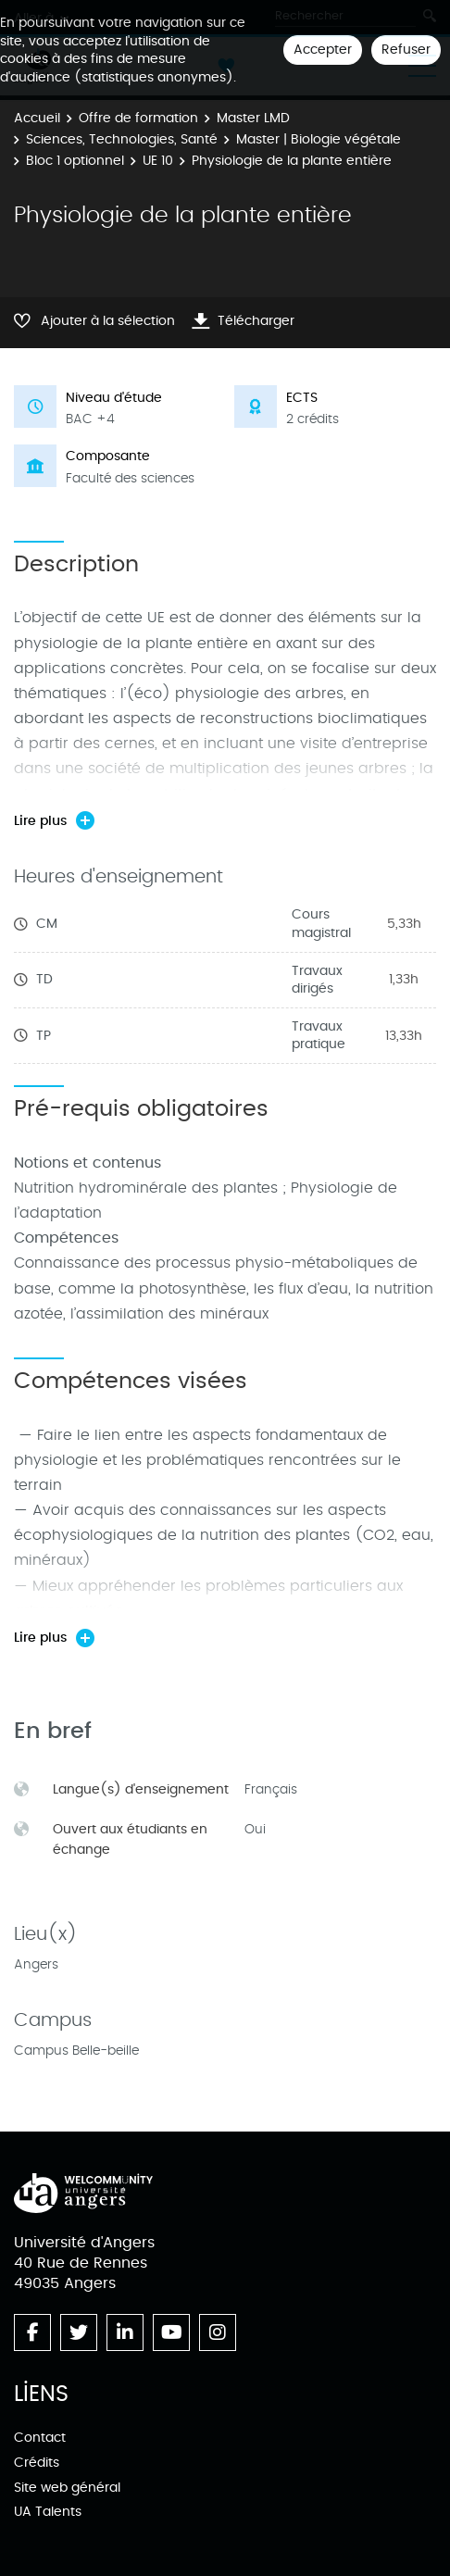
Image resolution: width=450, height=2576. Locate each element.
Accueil (37, 118)
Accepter (323, 49)
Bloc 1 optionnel (75, 160)
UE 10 (158, 160)
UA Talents (47, 2511)
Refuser (406, 49)
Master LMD (253, 118)
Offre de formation (138, 118)
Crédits (36, 2462)
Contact (40, 2437)
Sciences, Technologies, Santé (122, 139)
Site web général (67, 2487)
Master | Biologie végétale (318, 139)
